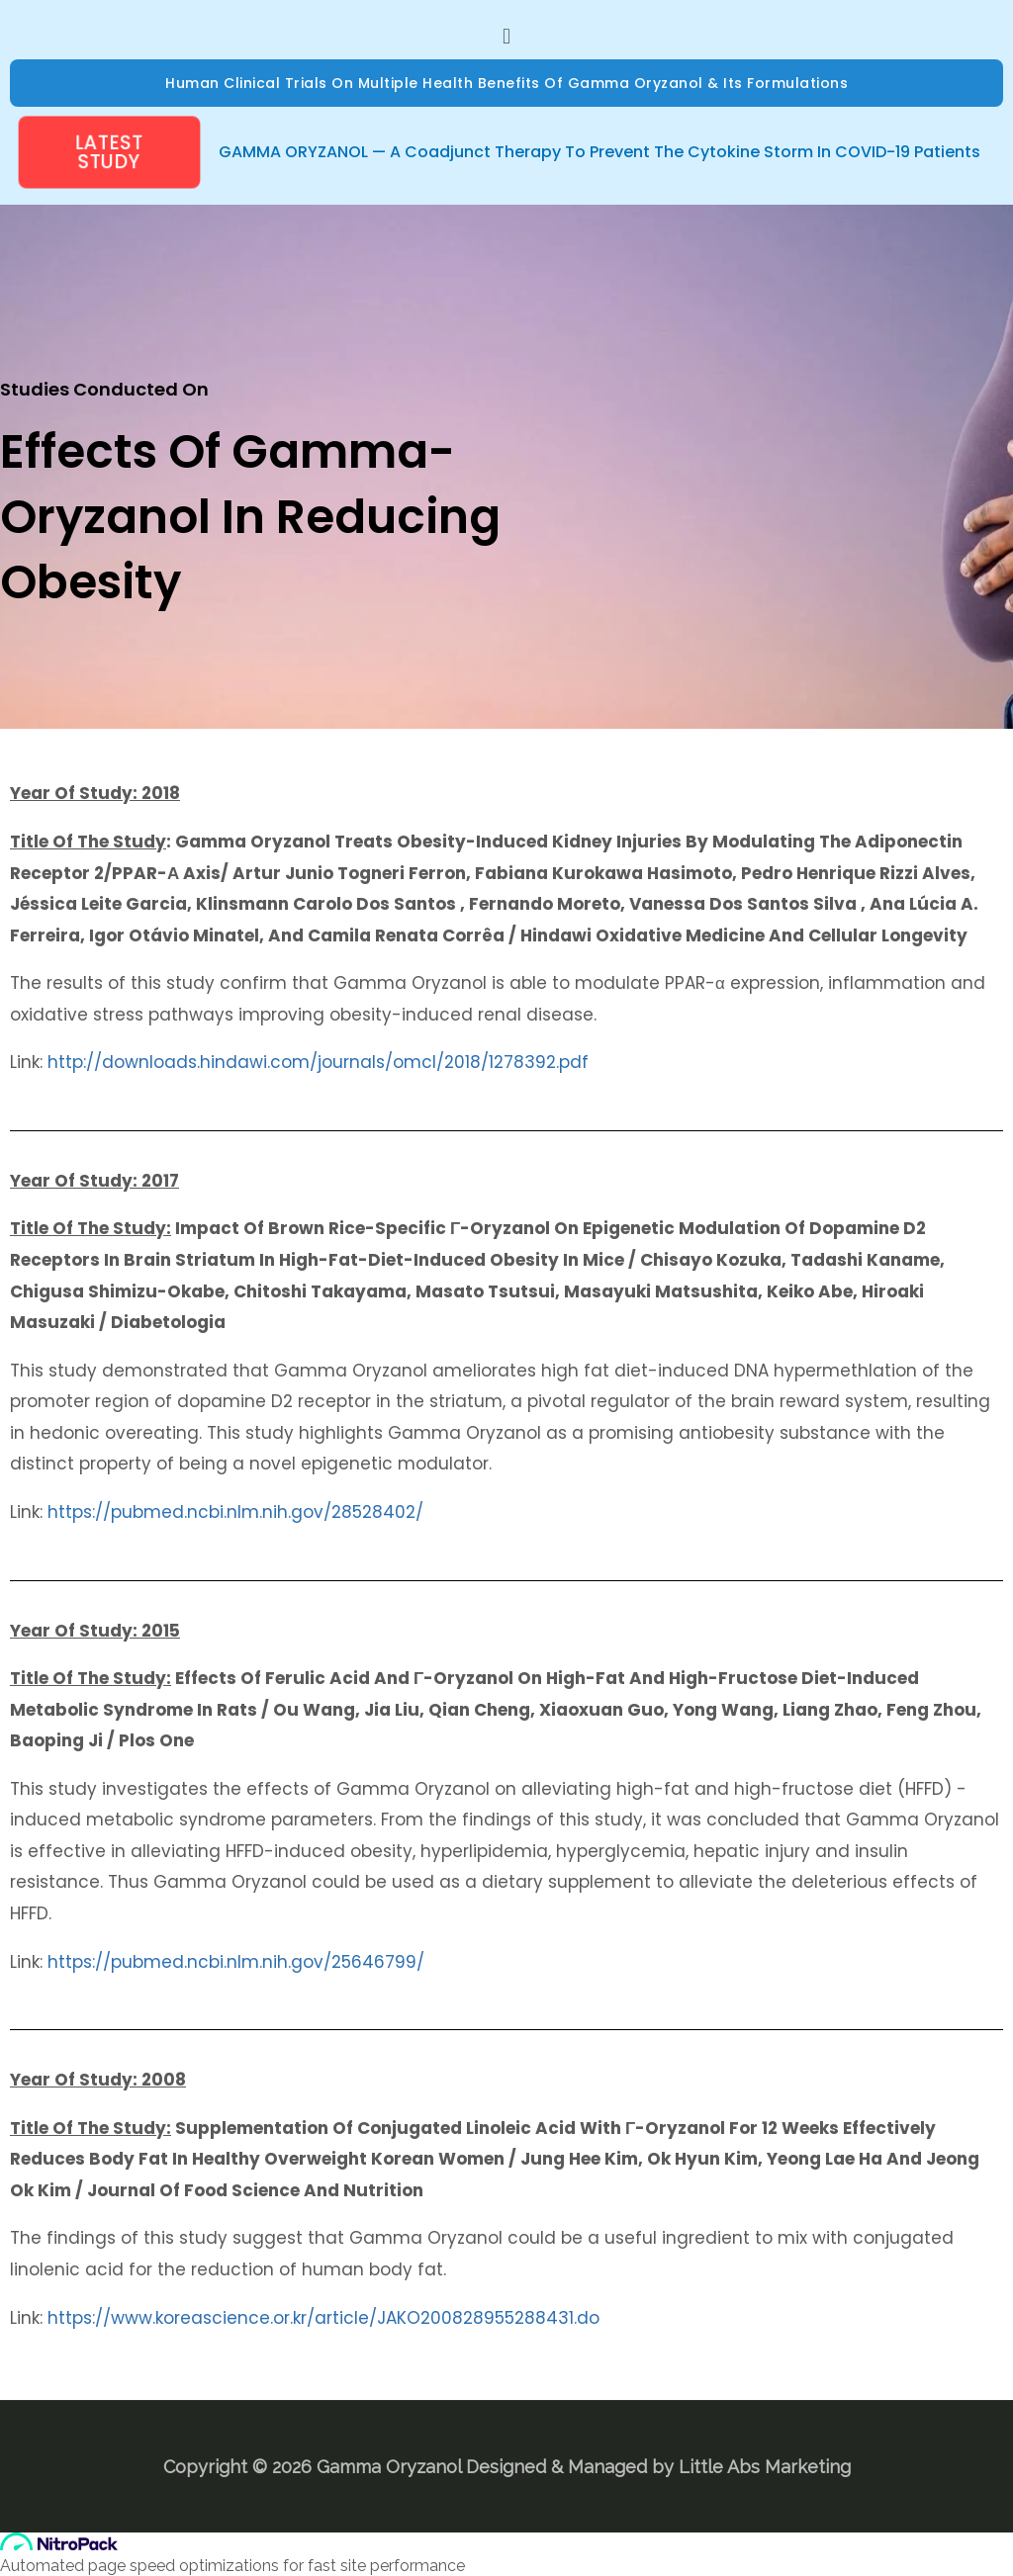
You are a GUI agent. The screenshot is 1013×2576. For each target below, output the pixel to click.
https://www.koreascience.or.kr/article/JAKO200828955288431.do (323, 2318)
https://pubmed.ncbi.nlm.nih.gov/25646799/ (235, 1962)
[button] (506, 35)
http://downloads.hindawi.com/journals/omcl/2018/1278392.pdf (318, 1062)
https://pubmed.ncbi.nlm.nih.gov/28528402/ (235, 1512)
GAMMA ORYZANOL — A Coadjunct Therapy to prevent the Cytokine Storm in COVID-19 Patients (599, 151)
